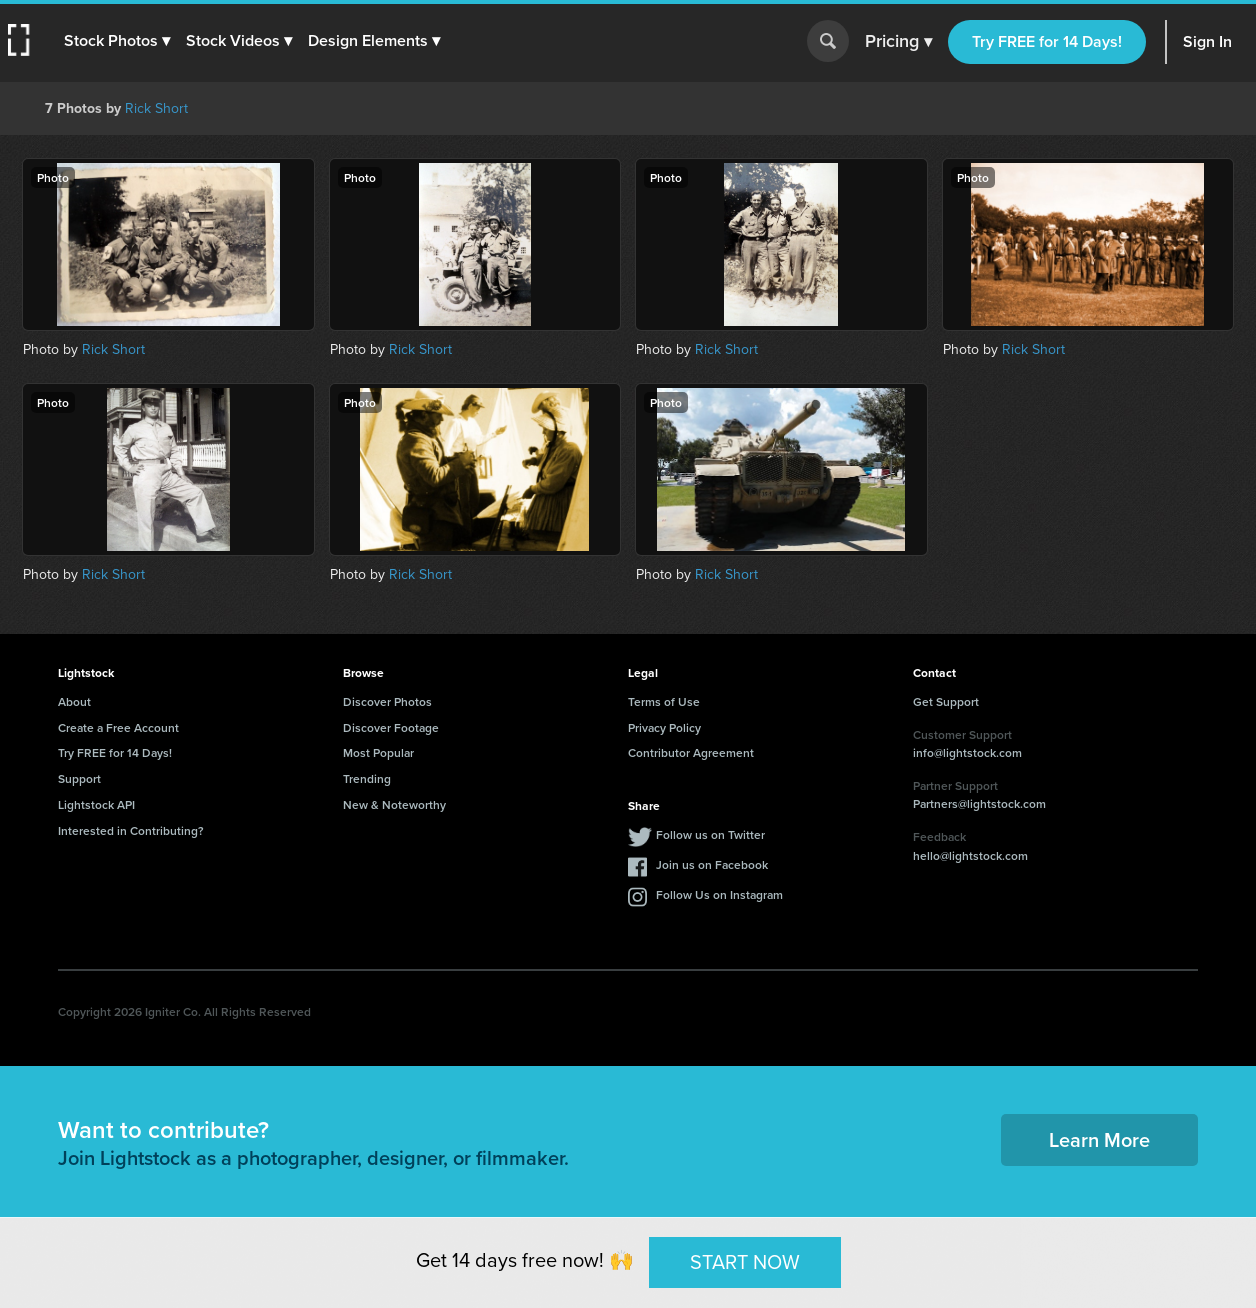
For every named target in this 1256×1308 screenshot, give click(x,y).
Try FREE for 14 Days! (1047, 41)
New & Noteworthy (394, 804)
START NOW (745, 1262)
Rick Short (156, 108)
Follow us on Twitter (710, 834)
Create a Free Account (118, 727)
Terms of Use (664, 701)
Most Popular (378, 752)
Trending (367, 778)
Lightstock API (96, 804)
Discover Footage (391, 727)
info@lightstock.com (967, 752)
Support (79, 778)
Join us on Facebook (712, 864)
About (74, 701)
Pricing (898, 42)
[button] (117, 41)
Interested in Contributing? (131, 830)
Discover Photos (387, 701)
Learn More (1099, 1139)
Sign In (1207, 41)
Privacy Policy (664, 727)
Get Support (946, 701)
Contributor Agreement (691, 752)
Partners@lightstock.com (979, 803)
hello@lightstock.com (970, 855)
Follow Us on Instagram (719, 894)
